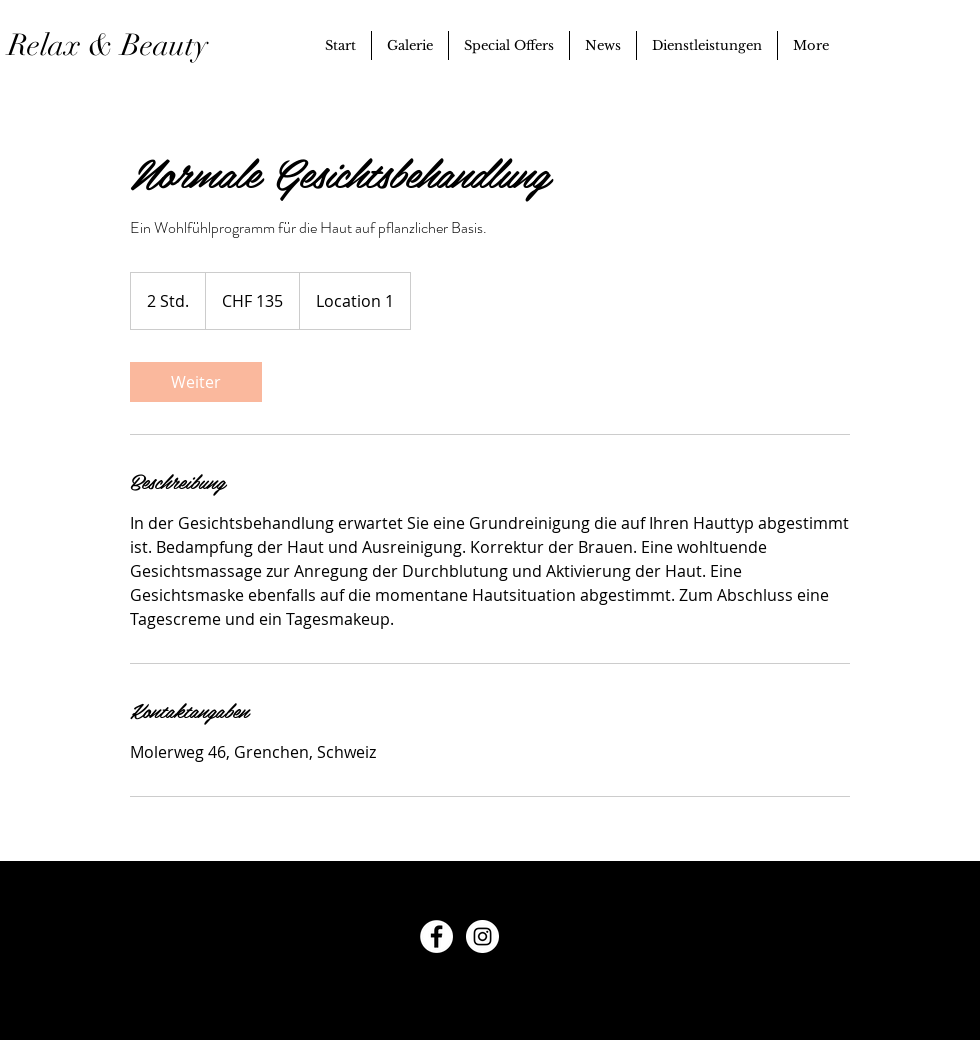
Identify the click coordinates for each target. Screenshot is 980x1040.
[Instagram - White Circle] (482, 936)
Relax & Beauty (120, 45)
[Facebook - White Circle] (436, 936)
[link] (196, 382)
